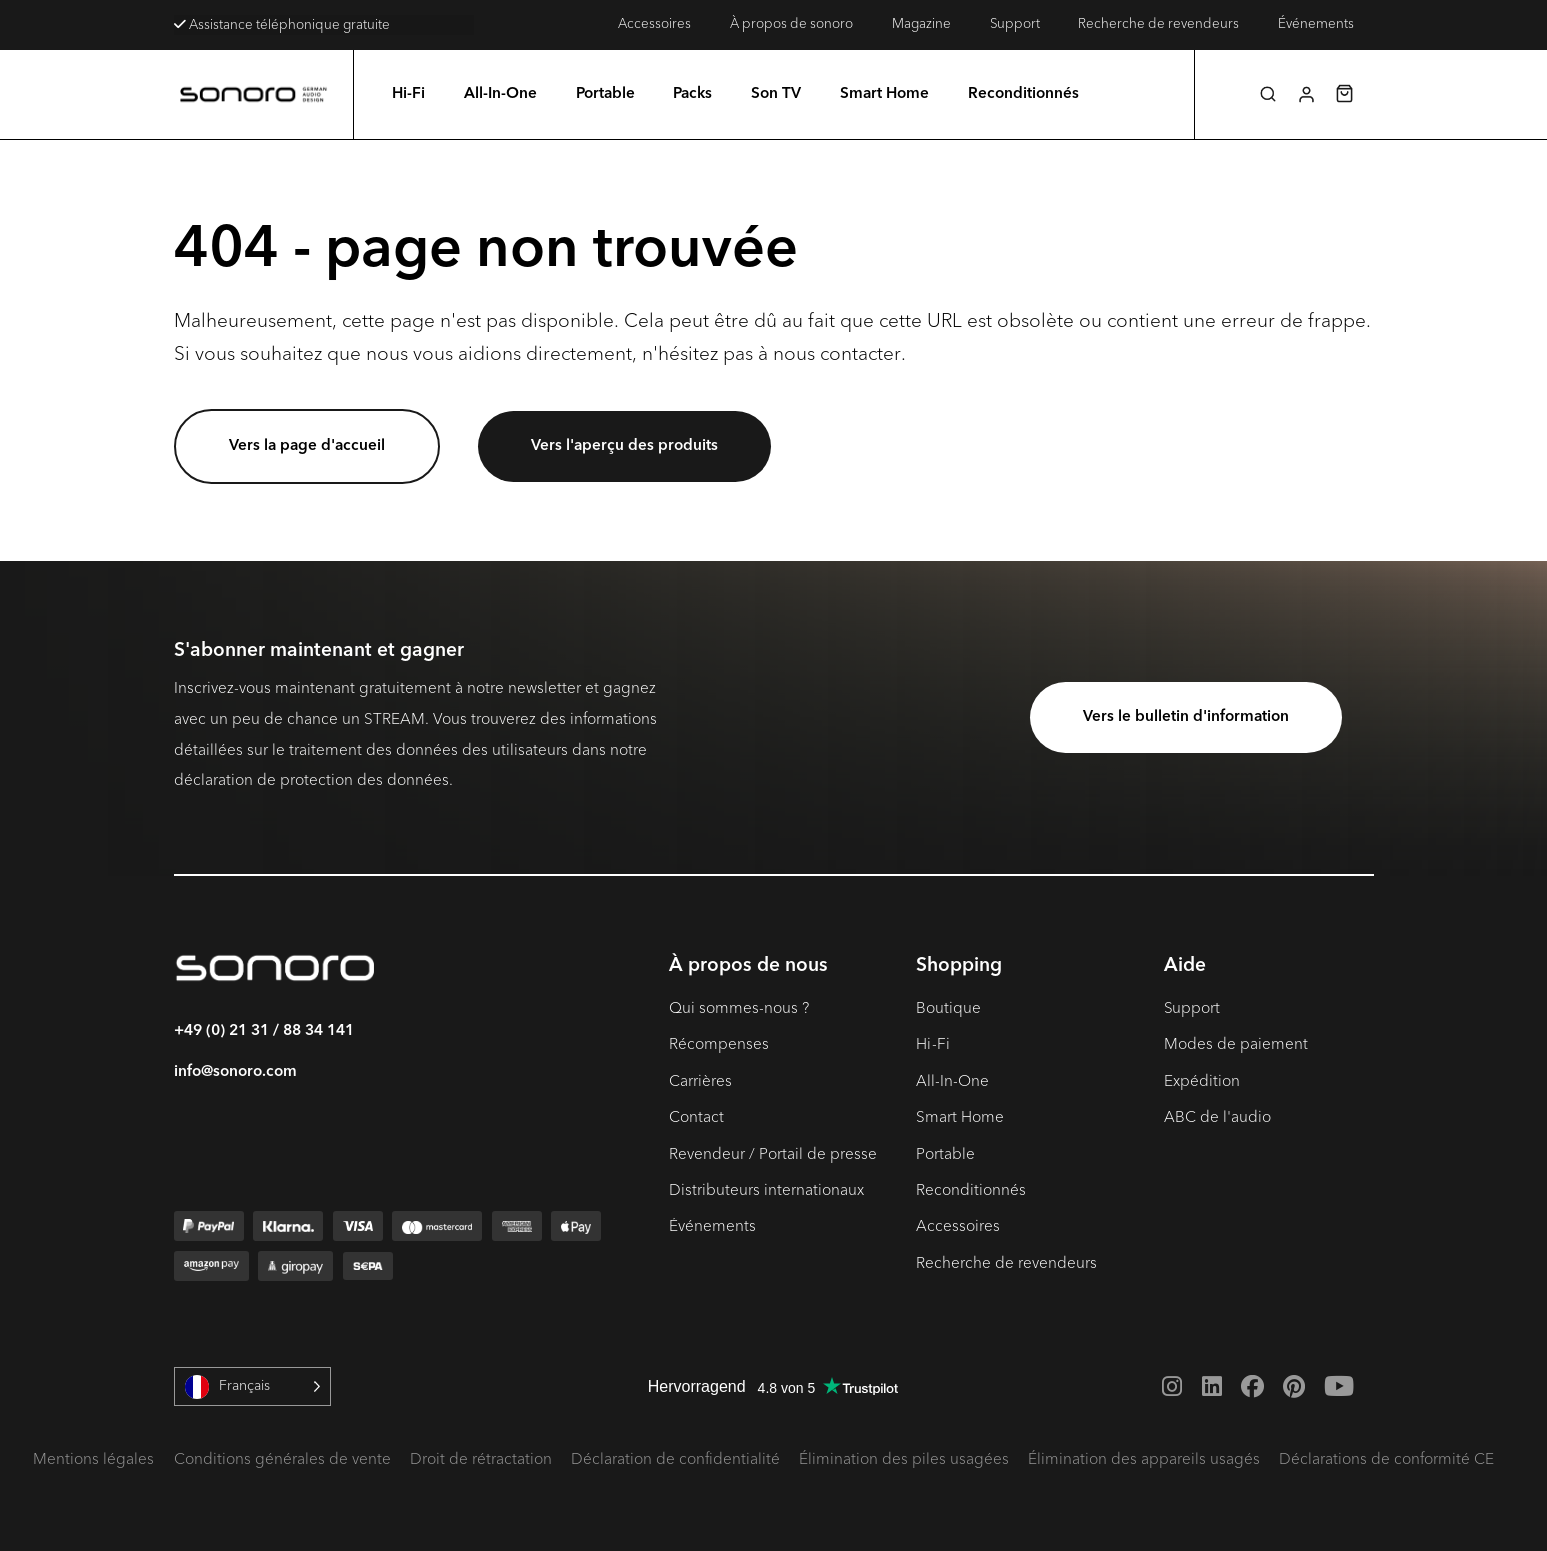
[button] (1268, 94)
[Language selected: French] (252, 1386)
